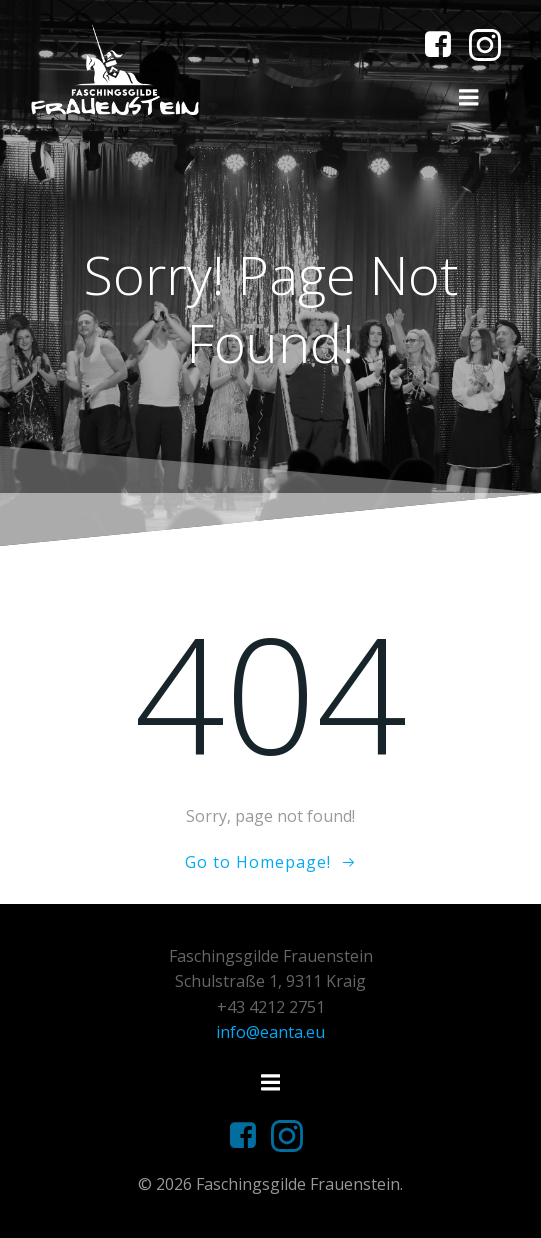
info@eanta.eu (270, 1032)
